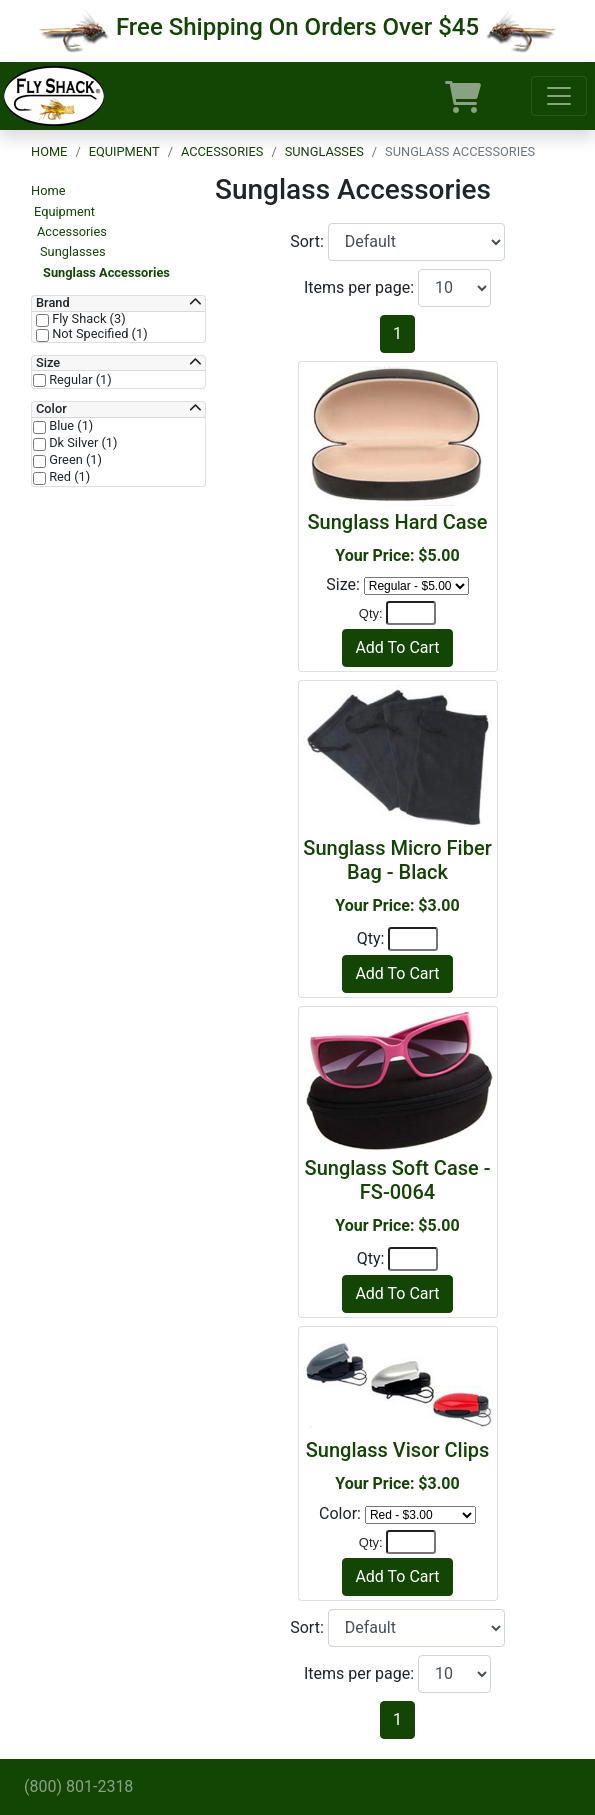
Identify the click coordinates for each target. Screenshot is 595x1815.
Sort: (309, 241)
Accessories (222, 151)
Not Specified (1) (98, 334)
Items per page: (361, 287)
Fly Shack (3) (87, 319)
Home (49, 151)
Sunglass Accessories (106, 272)
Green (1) (74, 460)
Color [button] (51, 409)
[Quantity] (411, 613)
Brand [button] (53, 303)
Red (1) (68, 477)
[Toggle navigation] (559, 96)
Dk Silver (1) (82, 443)
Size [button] (48, 363)
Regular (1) (79, 380)
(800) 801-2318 (78, 1786)
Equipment (124, 151)
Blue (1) (69, 426)
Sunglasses (324, 151)
